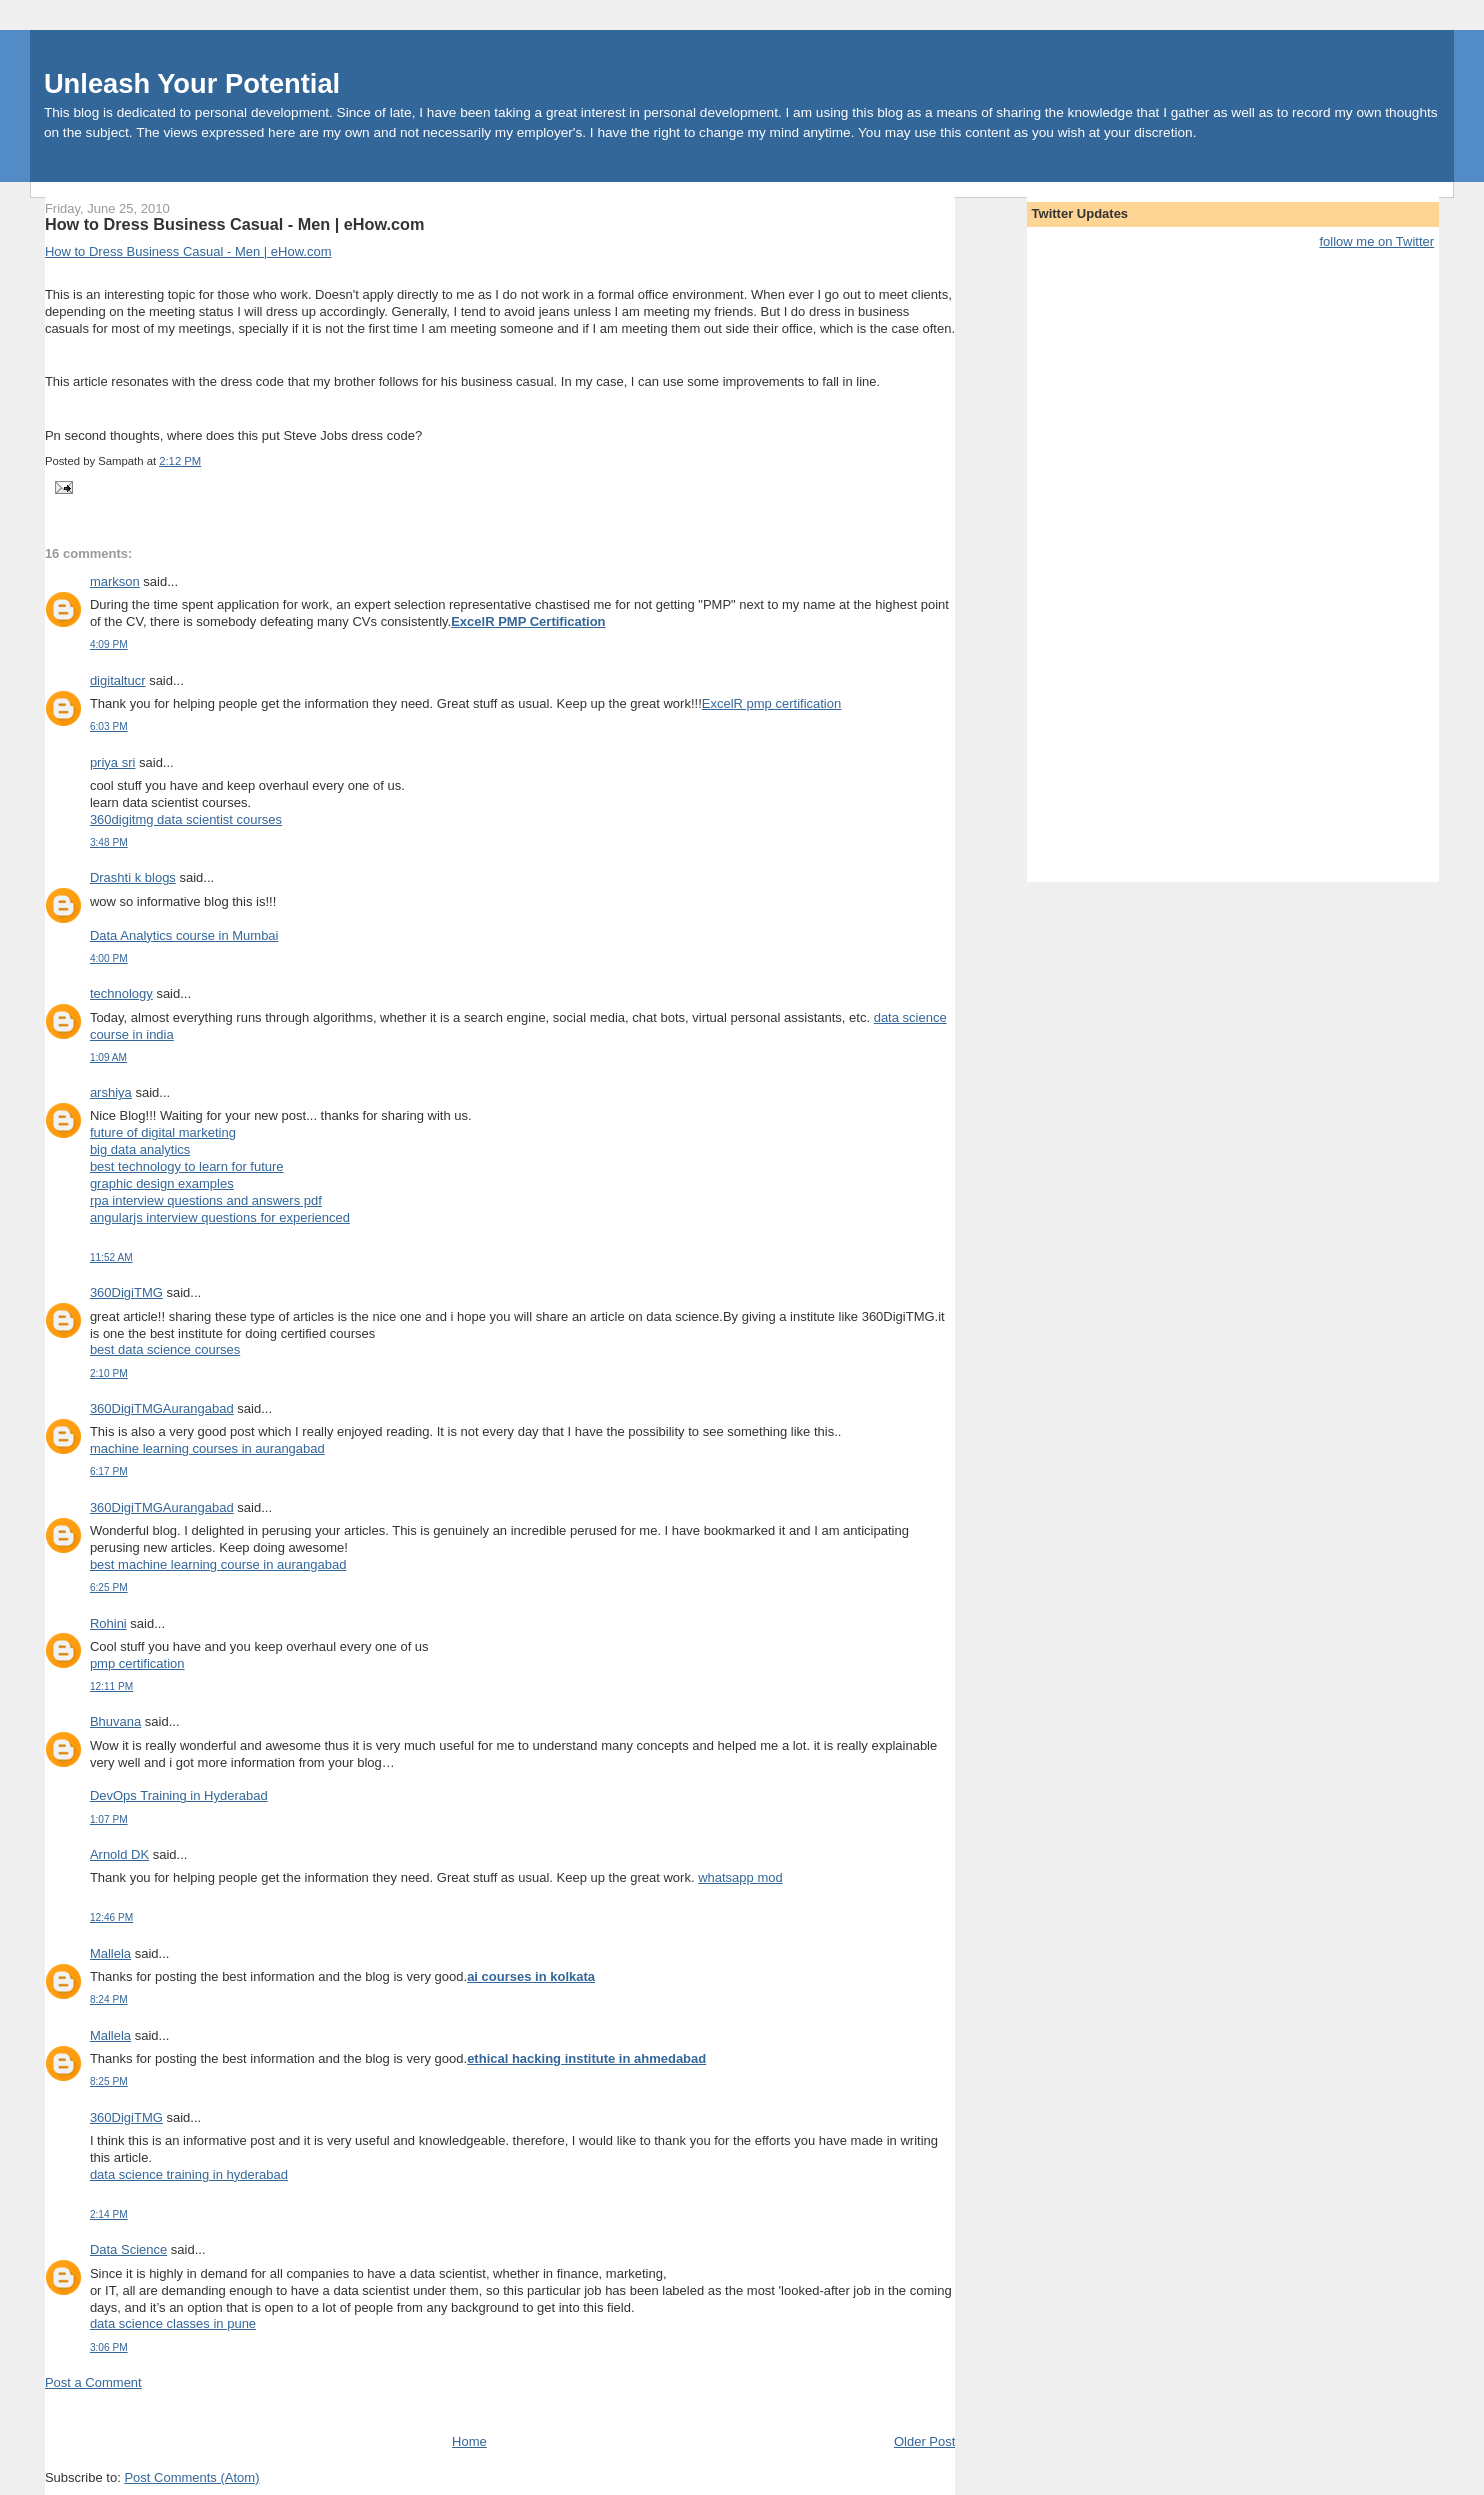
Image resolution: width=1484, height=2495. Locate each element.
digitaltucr (118, 680)
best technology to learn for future (187, 1166)
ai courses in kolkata (531, 1976)
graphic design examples (162, 1183)
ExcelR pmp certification (771, 703)
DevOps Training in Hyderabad (179, 1795)
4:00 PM (109, 958)
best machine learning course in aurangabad (218, 1564)
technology (121, 993)
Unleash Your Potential (192, 83)
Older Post (924, 2441)
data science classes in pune (173, 2323)
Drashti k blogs (133, 877)
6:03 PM (109, 726)
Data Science (128, 2249)
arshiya (111, 1092)
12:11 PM (111, 1686)
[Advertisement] (279, 2410)
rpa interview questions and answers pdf (206, 1200)
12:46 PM (111, 1917)
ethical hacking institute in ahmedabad (586, 2058)
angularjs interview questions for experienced (220, 1217)
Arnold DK (119, 1854)
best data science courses (165, 1349)
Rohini (108, 1623)
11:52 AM (111, 1257)
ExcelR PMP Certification (528, 621)
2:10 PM (109, 1373)
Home (469, 2441)
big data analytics (140, 1149)
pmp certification (137, 1663)
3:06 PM (109, 2347)
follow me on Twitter (1376, 241)
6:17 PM (109, 1471)
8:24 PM (109, 1999)
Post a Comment (93, 2382)
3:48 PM (109, 842)
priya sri (113, 762)
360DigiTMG (126, 1292)
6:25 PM (109, 1587)
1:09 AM (108, 1057)
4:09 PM (109, 644)
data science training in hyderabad (189, 2174)
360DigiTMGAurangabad (162, 1408)
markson (115, 581)
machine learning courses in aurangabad (207, 1448)
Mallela (110, 1953)
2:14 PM (109, 2214)
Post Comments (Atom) (191, 2477)
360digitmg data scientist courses (186, 819)
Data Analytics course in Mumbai (184, 935)
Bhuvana (115, 1721)
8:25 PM (109, 2081)
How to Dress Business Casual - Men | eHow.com (235, 224)
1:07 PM (109, 1819)
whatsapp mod (740, 1877)
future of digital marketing (163, 1132)
